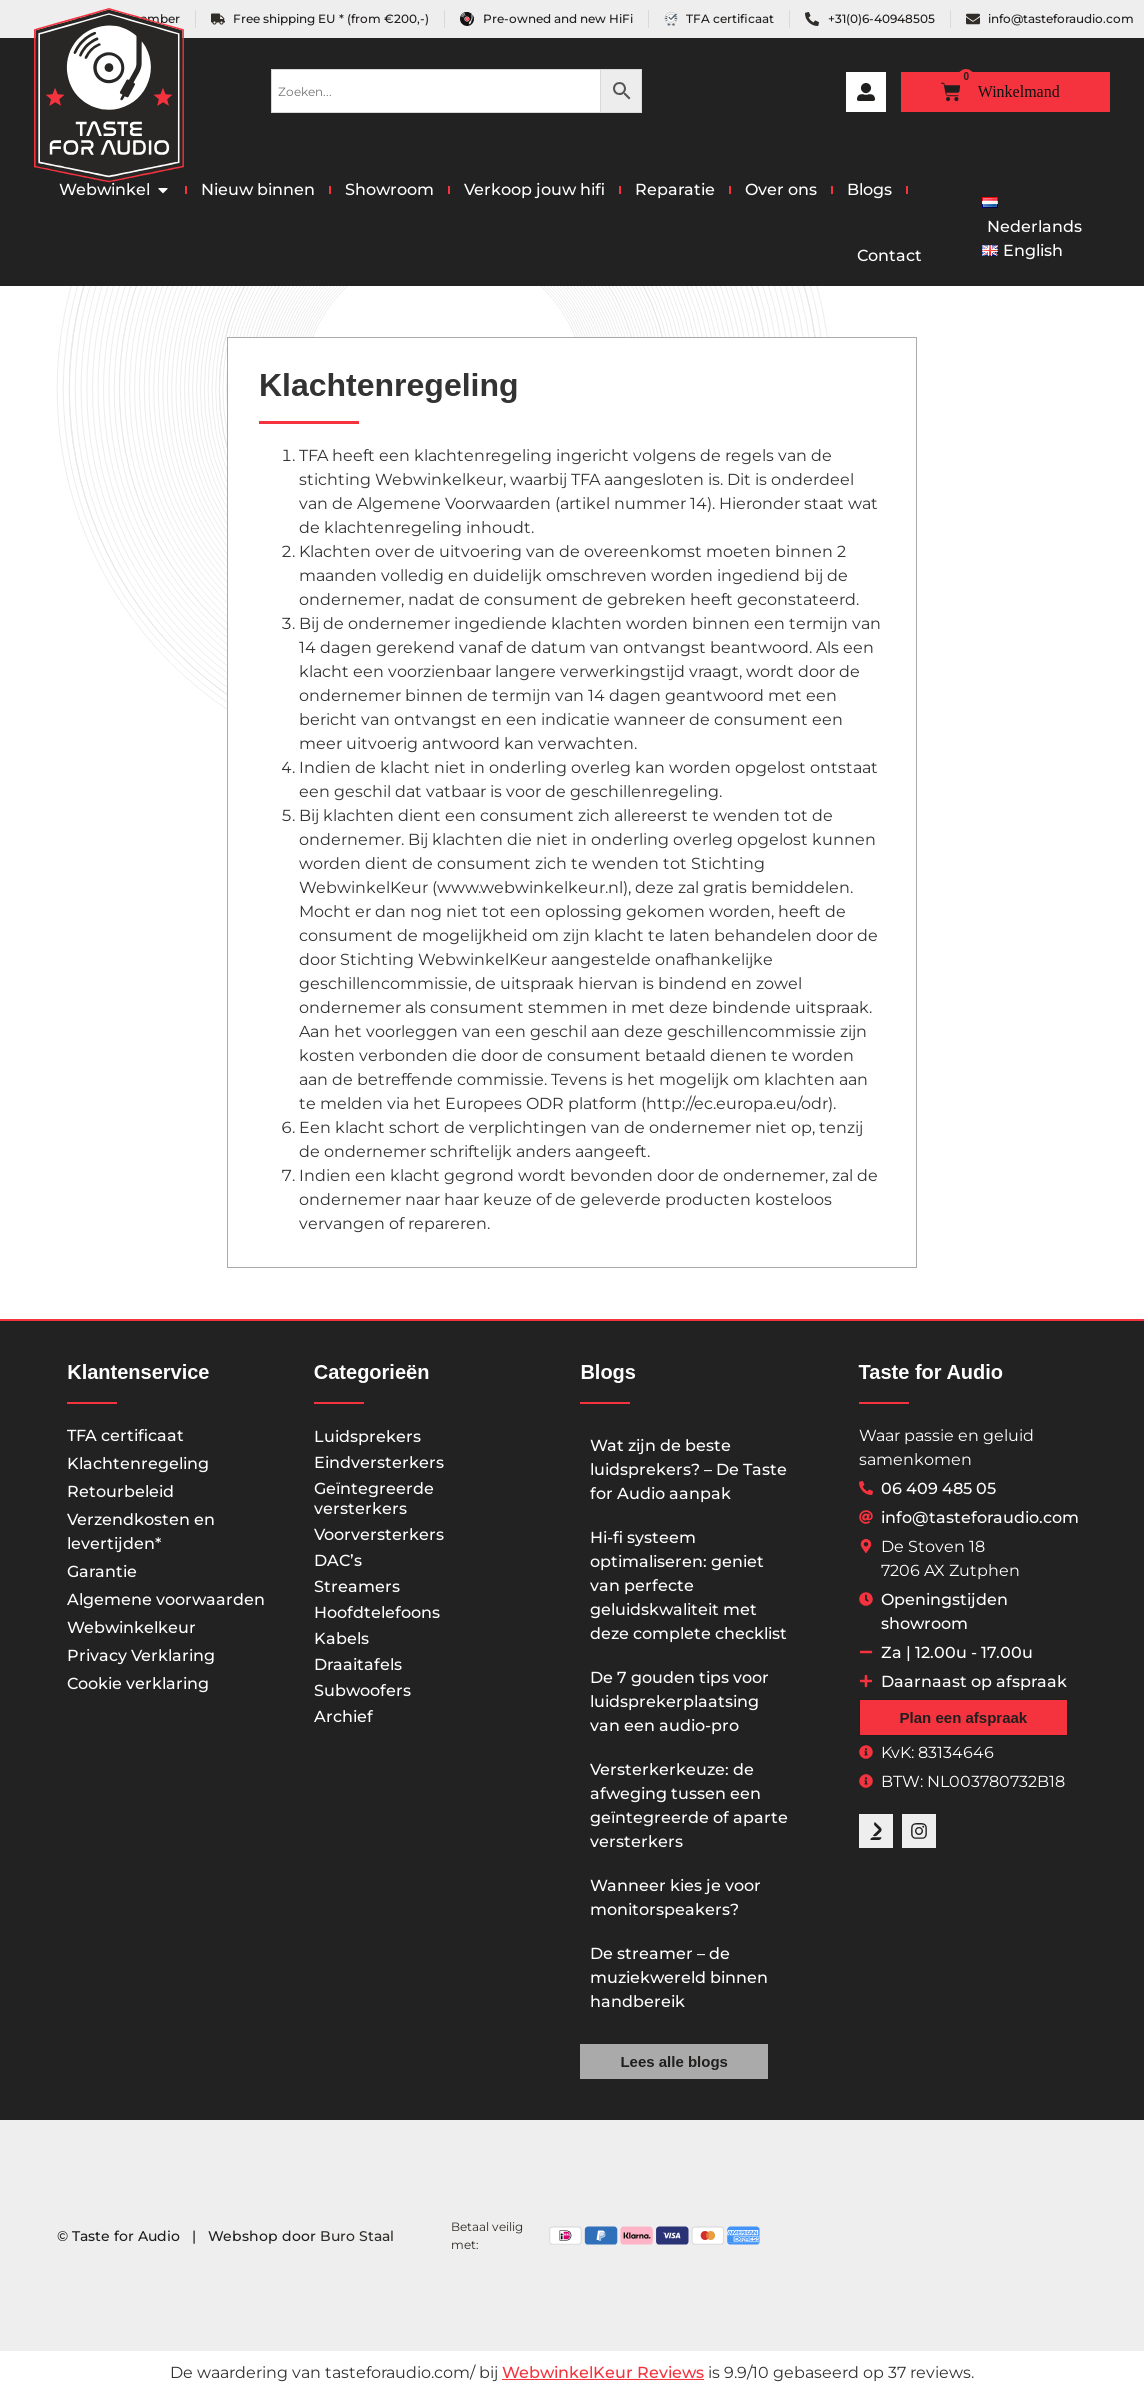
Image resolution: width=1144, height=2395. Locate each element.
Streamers (357, 1586)
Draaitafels (358, 1664)
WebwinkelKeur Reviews (603, 2372)
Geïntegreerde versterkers (374, 1498)
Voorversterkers (379, 1534)
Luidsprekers (367, 1436)
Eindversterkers (379, 1462)
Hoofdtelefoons (377, 1612)
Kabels (341, 1638)
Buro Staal (357, 2236)
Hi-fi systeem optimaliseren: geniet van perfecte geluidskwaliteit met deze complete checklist (688, 1585)
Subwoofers (362, 1690)
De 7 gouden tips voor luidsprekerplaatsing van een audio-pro (679, 1701)
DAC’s (338, 1560)
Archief (343, 1716)
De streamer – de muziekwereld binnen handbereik (679, 1977)
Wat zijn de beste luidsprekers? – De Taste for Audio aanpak (688, 1469)
